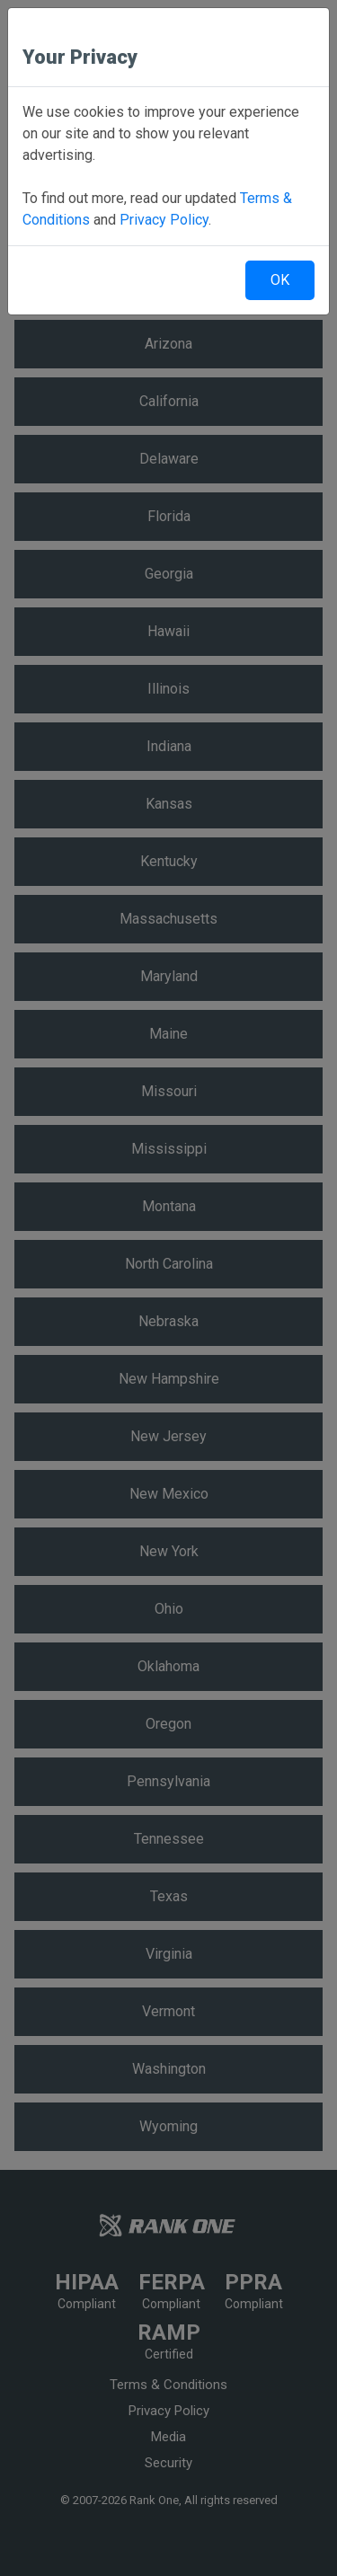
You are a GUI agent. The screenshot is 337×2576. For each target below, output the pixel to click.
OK (279, 279)
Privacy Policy (164, 219)
